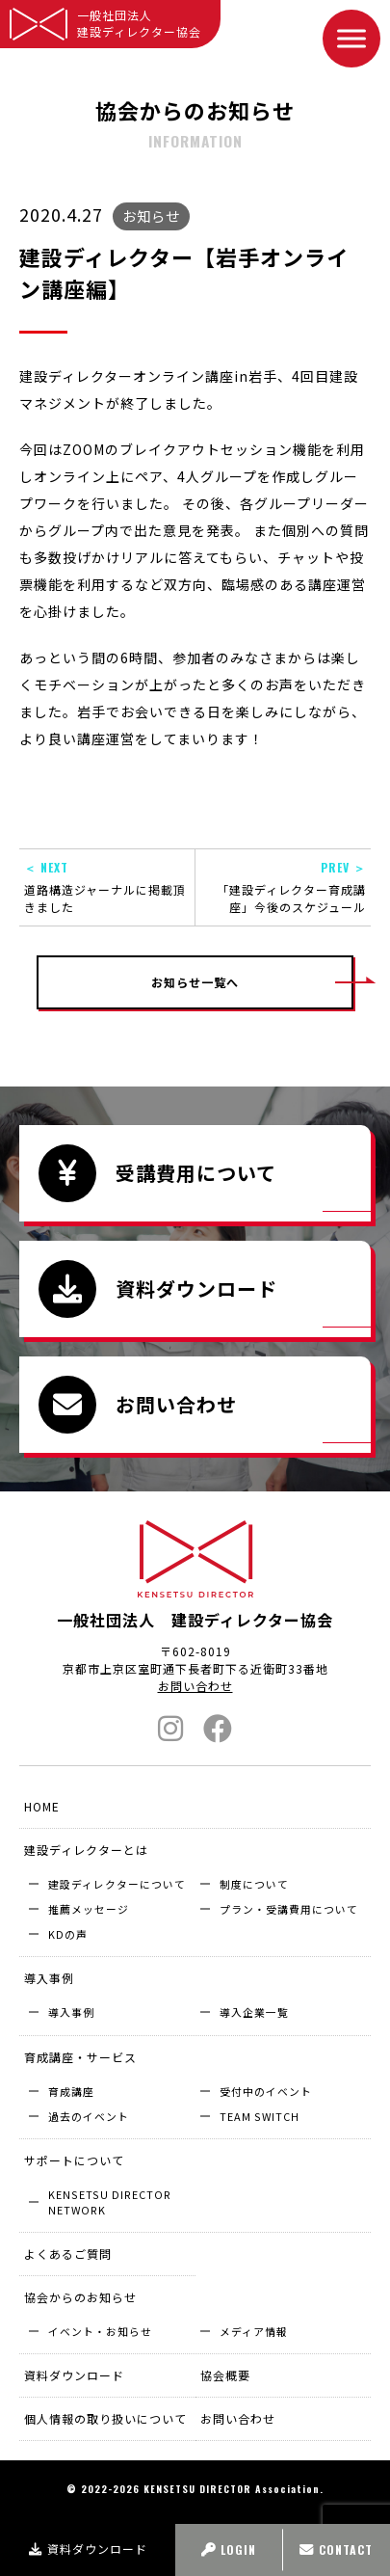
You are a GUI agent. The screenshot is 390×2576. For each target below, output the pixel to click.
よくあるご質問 (68, 2253)
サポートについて (74, 2160)
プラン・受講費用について (289, 1909)
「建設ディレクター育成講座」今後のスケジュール (283, 887)
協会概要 (225, 2375)
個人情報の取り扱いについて (105, 2418)
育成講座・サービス (80, 2057)
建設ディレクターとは (86, 1849)
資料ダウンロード (88, 2548)
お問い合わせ (195, 1685)
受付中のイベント (266, 2091)
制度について (254, 1884)
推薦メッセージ (88, 1909)
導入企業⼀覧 (254, 2012)
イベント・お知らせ (100, 2331)
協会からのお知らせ (80, 2297)
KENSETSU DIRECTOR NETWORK (109, 2202)
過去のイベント (88, 2116)
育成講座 (71, 2091)
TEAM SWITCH (259, 2116)
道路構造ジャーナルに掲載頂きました (106, 887)
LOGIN (228, 2549)
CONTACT (336, 2549)
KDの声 (68, 1934)
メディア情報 (254, 2331)
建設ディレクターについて (117, 1884)
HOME (42, 1806)
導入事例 (49, 1978)
